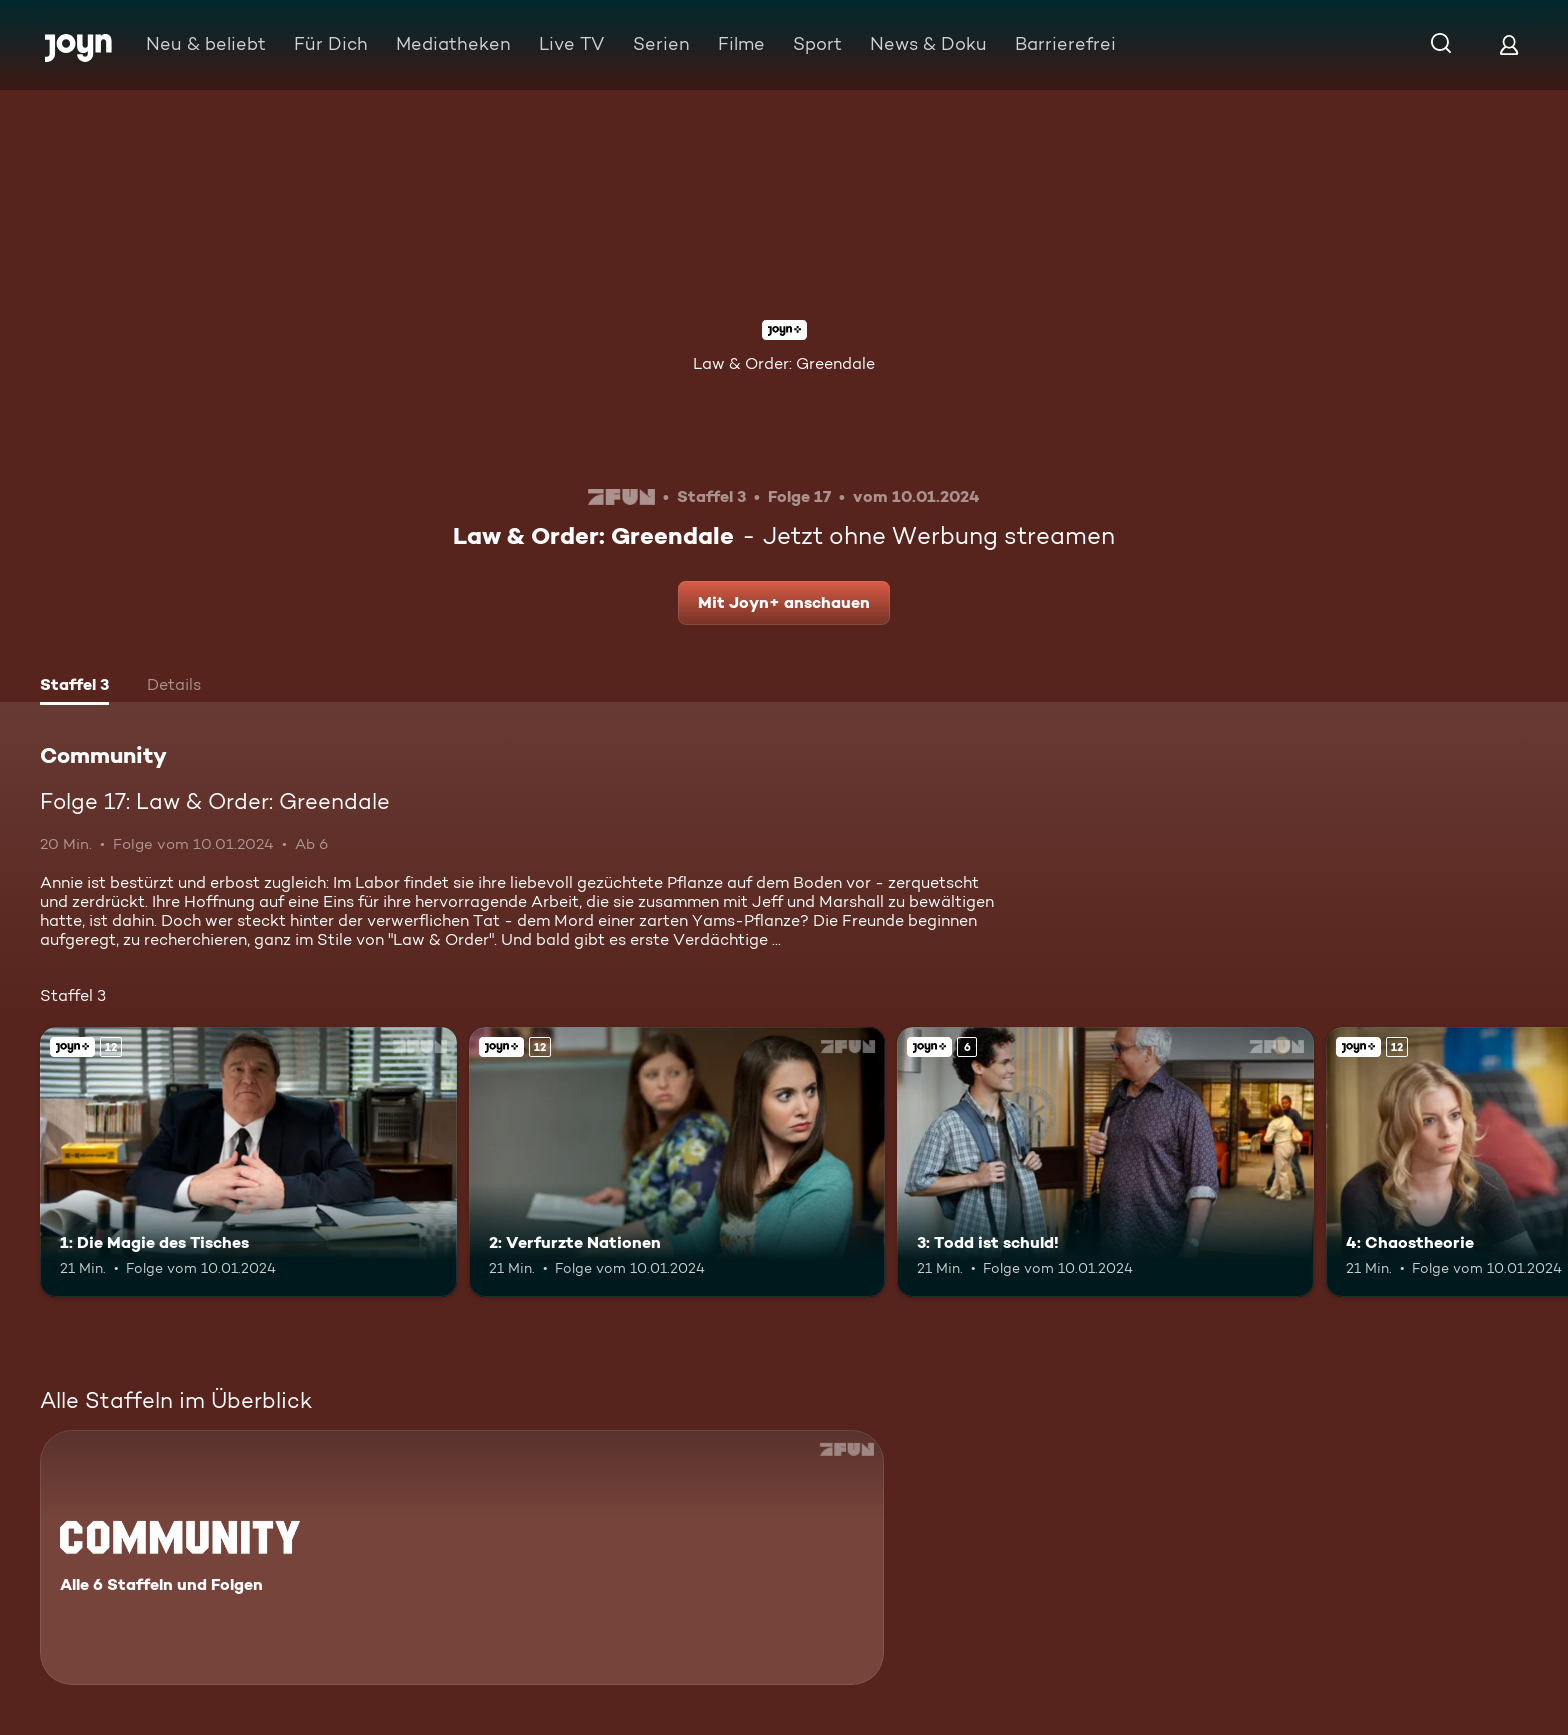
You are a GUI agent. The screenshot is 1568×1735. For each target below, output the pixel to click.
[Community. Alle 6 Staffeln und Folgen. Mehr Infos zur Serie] (462, 1557)
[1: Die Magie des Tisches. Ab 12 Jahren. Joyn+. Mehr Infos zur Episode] (248, 1162)
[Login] (1509, 44)
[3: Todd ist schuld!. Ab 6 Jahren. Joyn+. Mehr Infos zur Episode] (1105, 1162)
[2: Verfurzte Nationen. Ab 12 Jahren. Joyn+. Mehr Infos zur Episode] (677, 1162)
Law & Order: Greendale (784, 363)
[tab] (74, 687)
